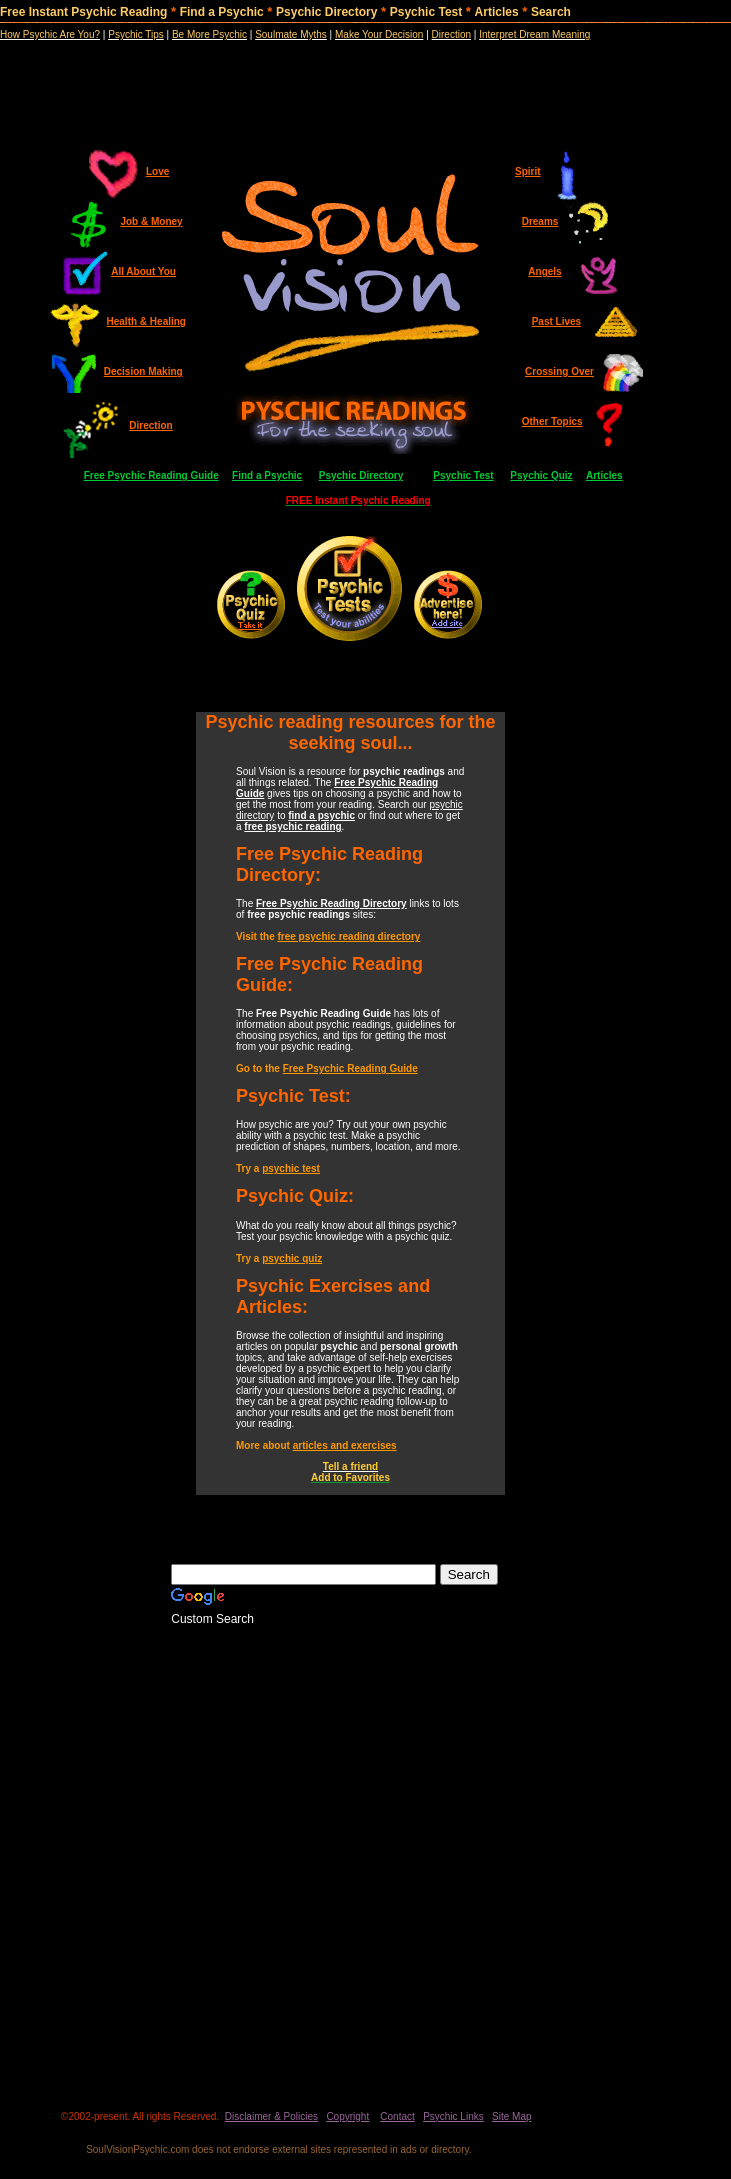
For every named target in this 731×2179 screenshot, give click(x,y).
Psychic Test (426, 12)
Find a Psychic (222, 12)
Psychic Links (453, 2116)
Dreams (540, 221)
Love (157, 171)
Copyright (347, 2116)
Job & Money (151, 221)
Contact (397, 2116)
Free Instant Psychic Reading (83, 12)
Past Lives (556, 321)
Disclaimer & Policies (271, 2116)
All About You (143, 271)
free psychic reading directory (349, 936)
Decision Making (143, 371)
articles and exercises (345, 1445)
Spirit (528, 171)
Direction (150, 425)
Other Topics (552, 421)
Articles (497, 12)
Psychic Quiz (541, 475)
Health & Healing (146, 321)
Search (551, 12)
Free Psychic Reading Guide (151, 475)
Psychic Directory (326, 12)
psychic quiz (292, 1258)
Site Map (511, 2116)
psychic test (291, 1168)
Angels (544, 271)
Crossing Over (559, 371)
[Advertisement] (365, 80)
